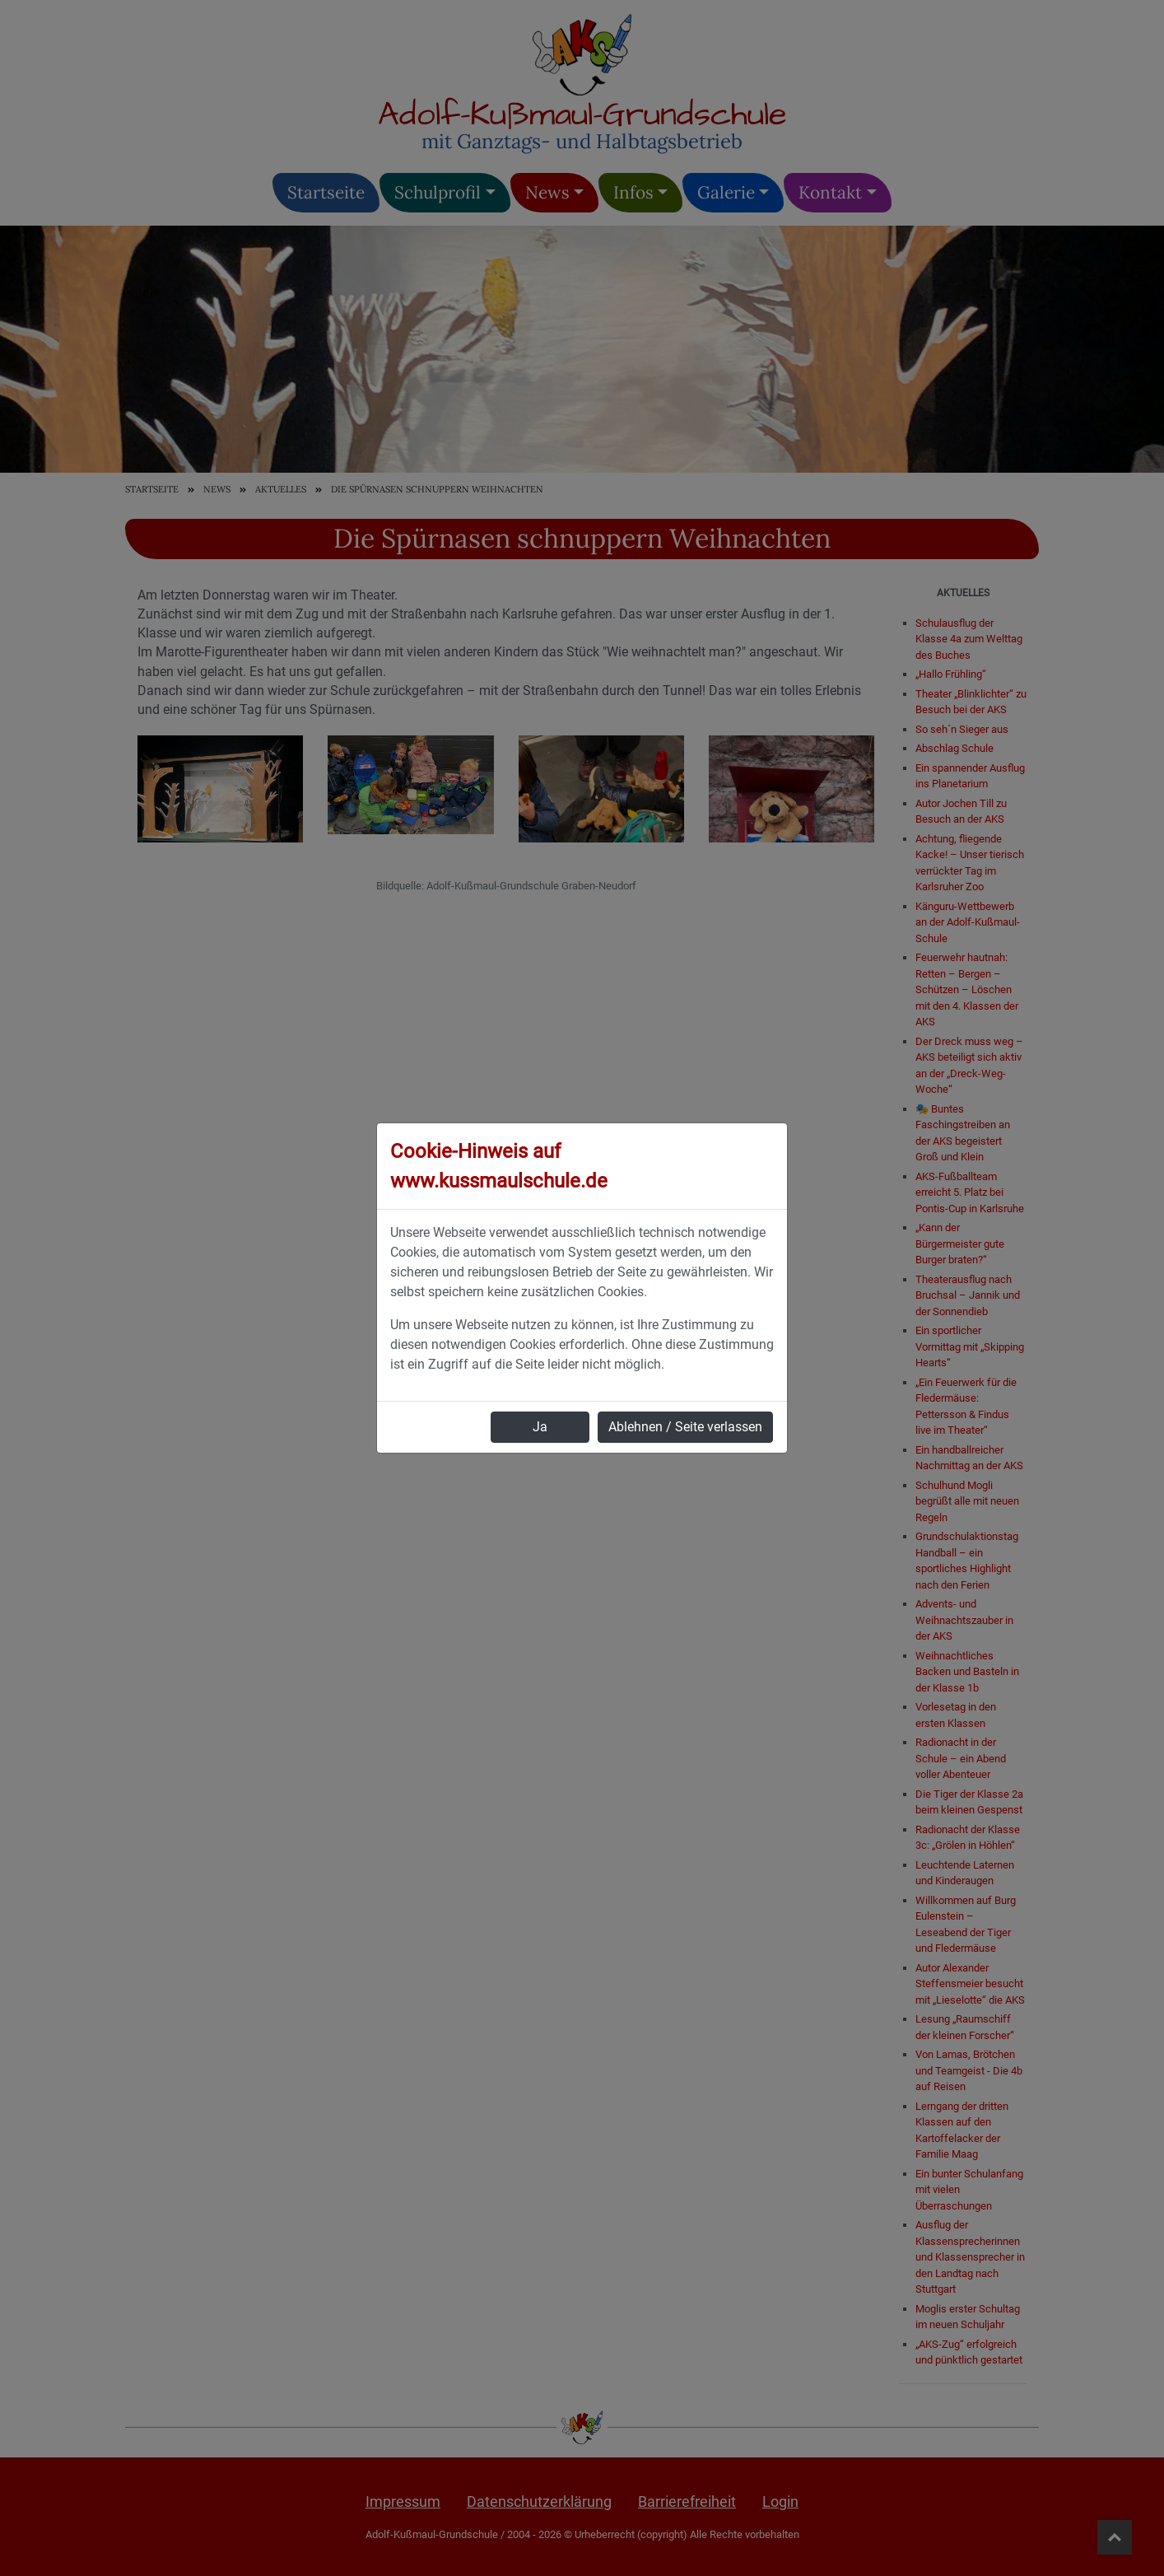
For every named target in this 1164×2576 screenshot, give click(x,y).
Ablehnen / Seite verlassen (685, 1427)
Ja (540, 1427)
